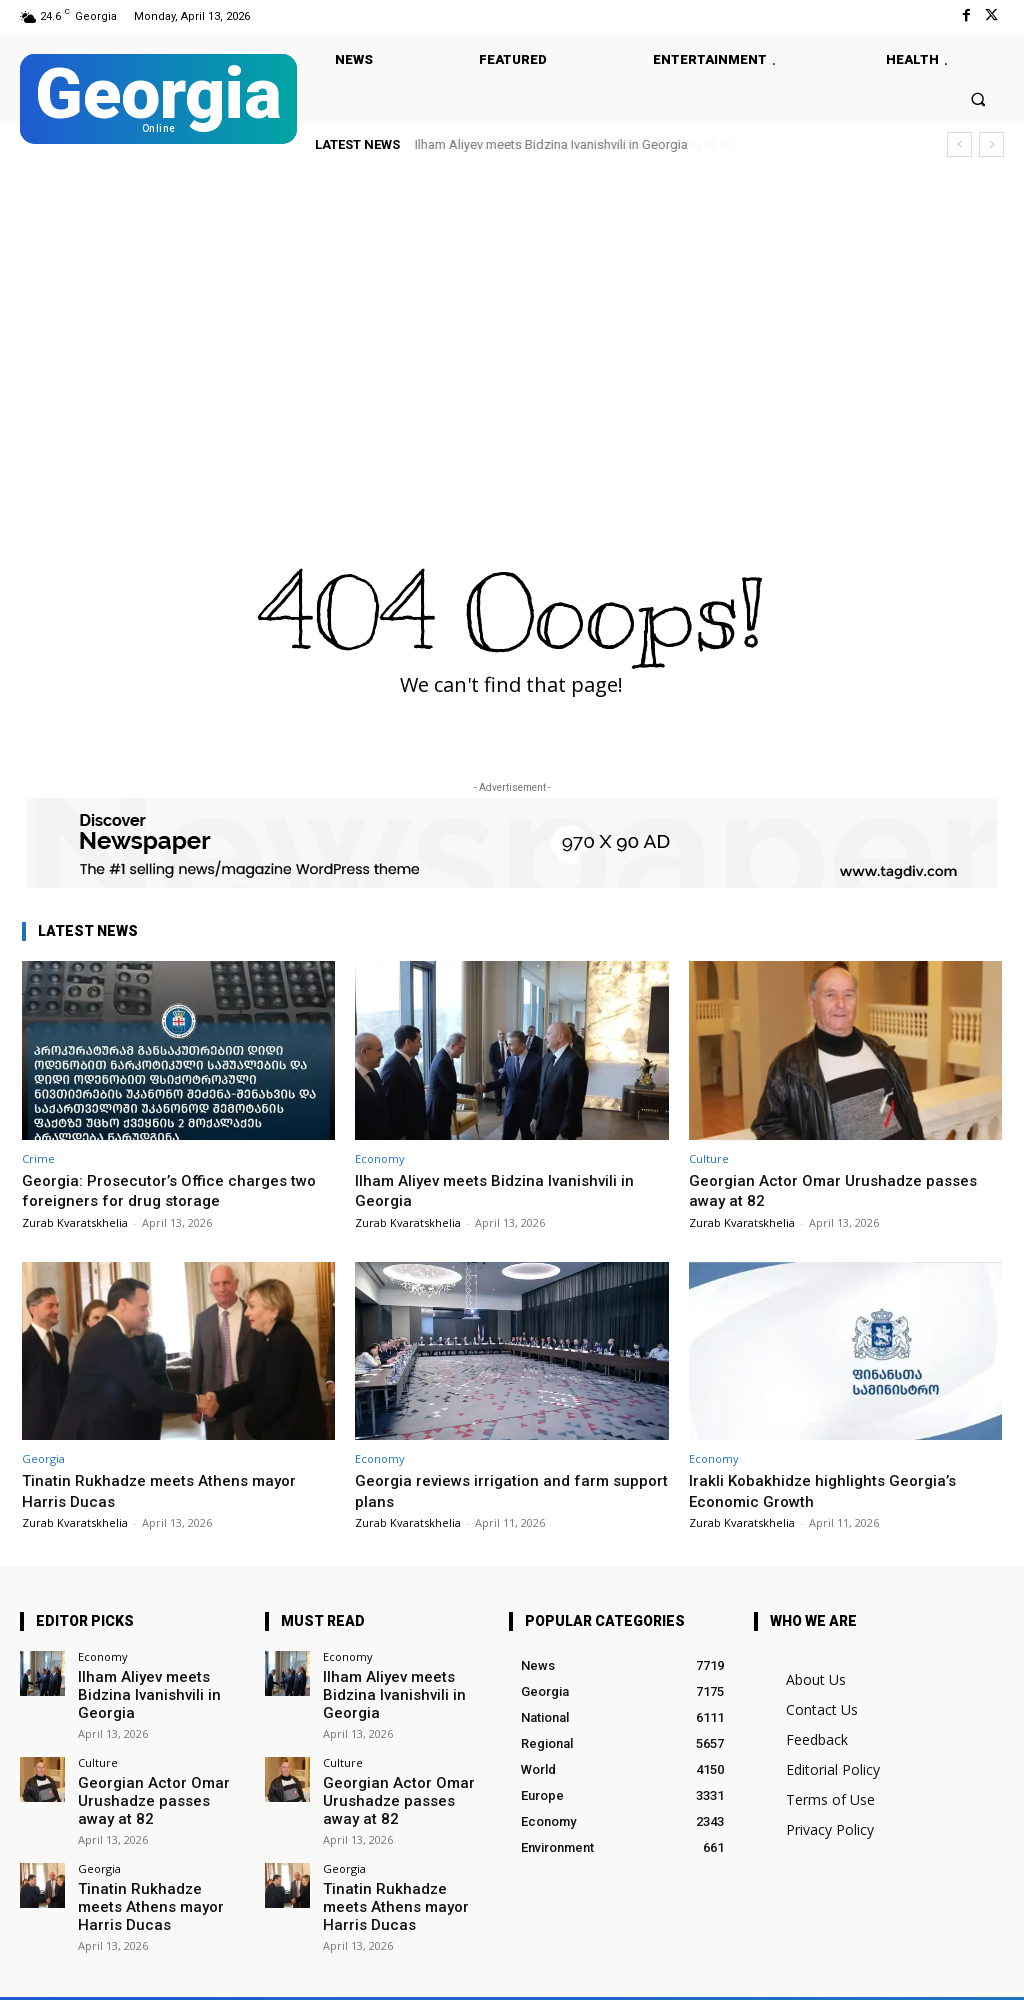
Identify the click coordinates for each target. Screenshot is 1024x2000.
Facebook (148, 1971)
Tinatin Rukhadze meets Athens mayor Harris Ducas (159, 1865)
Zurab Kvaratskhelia (75, 1222)
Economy (380, 1158)
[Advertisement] (512, 324)
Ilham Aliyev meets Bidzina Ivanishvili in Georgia (551, 144)
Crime (38, 1158)
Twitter (252, 1971)
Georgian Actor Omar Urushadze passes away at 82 (843, 1190)
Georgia (43, 1458)
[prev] (959, 144)
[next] (991, 144)
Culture (709, 1158)
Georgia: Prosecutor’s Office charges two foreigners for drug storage (163, 1190)
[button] (978, 98)
